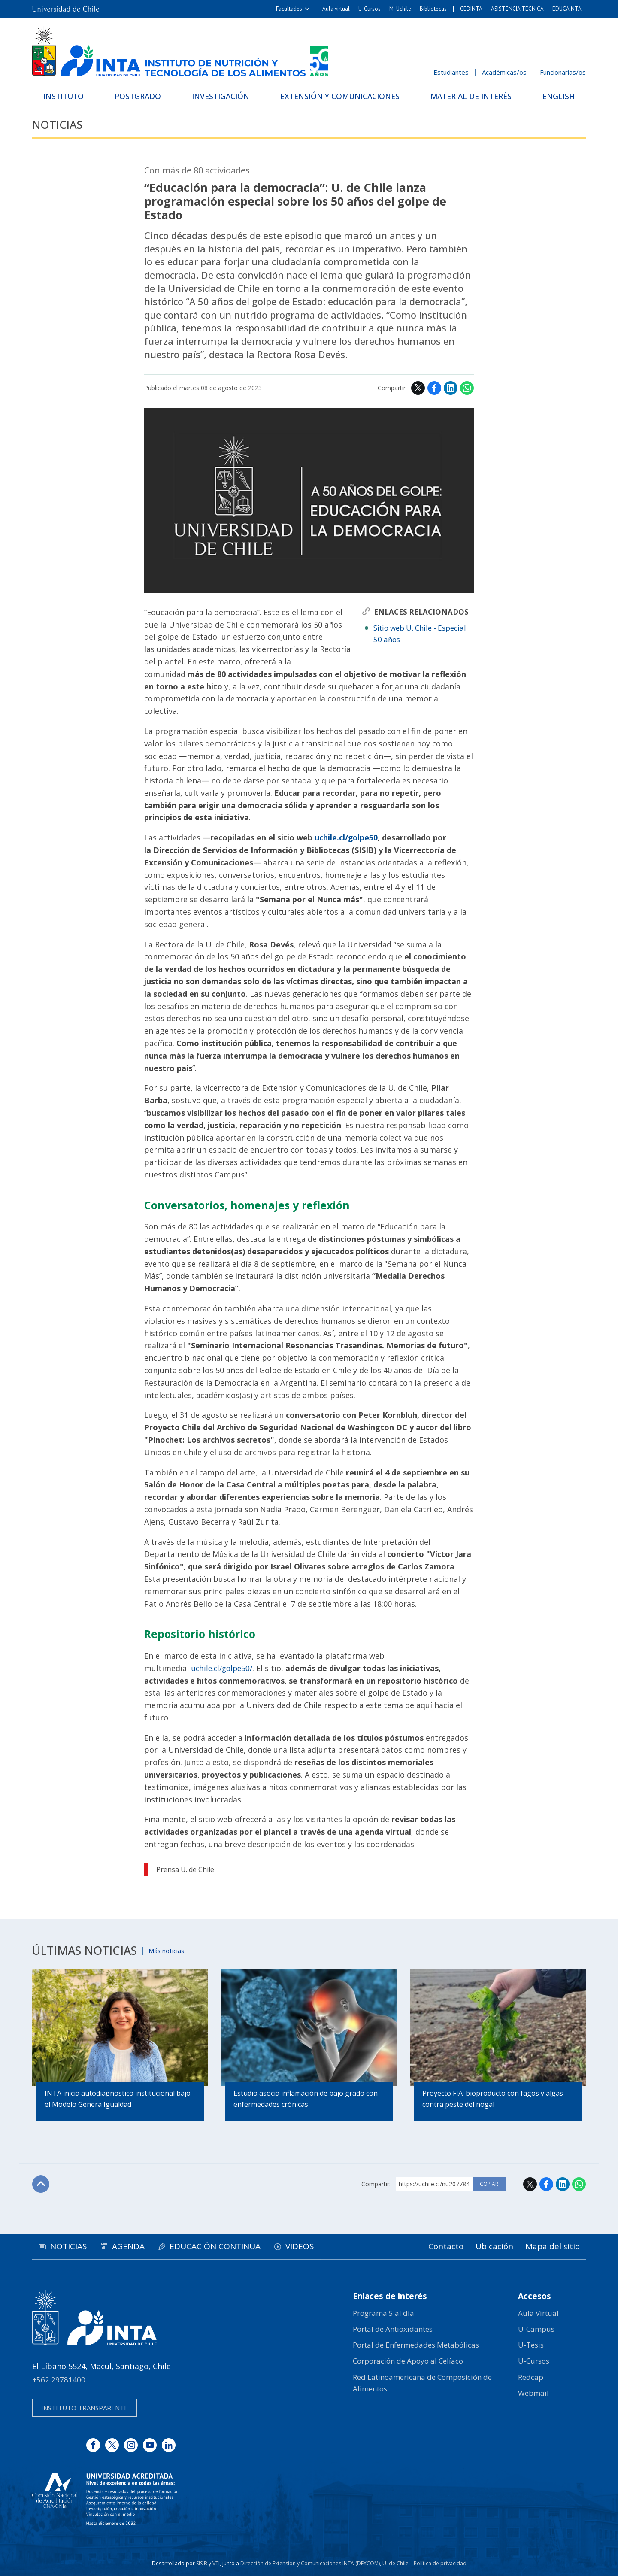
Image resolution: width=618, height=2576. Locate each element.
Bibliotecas (433, 8)
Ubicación (491, 2246)
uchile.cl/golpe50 (347, 837)
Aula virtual (336, 8)
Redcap (530, 2377)
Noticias (58, 125)
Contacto (440, 2246)
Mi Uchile (400, 8)
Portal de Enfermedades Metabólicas (416, 2345)
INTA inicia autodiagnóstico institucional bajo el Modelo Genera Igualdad (118, 2099)
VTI (216, 2563)
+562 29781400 (58, 2380)
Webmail (533, 2393)
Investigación (220, 96)
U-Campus (536, 2329)
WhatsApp (467, 388)
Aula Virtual (538, 2313)
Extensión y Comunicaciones (339, 96)
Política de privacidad (440, 2563)
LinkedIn (450, 388)
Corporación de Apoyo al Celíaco (408, 2361)
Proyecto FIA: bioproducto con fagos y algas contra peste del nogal (493, 2099)
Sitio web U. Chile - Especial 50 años (419, 633)
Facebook (434, 388)
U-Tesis (531, 2345)
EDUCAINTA (567, 8)
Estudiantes (451, 72)
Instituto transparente (84, 2407)
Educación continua (223, 2246)
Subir (41, 2185)
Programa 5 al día (383, 2313)
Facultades (289, 8)
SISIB (201, 2563)
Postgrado (139, 96)
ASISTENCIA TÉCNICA (517, 8)
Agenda (133, 2246)
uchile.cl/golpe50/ (223, 1668)
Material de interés (470, 96)
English (556, 96)
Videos (311, 2246)
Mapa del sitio (551, 2246)
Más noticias (168, 1950)
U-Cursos (369, 8)
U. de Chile (395, 2563)
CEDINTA (471, 8)
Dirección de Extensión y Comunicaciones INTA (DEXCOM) (310, 2563)
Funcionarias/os (563, 72)
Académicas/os (504, 72)
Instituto (66, 96)
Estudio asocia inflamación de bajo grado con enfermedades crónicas (306, 2099)
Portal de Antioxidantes (393, 2329)
